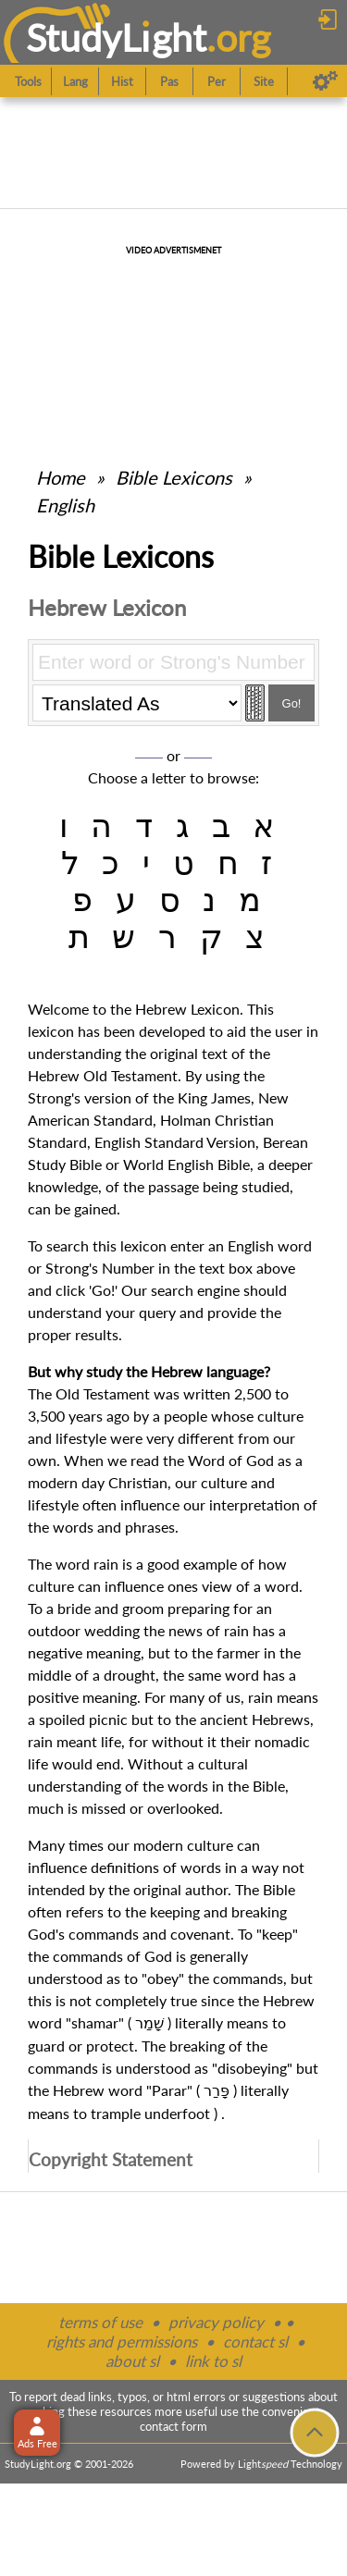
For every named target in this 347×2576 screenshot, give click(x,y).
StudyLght (116, 37)
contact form (173, 2426)
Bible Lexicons (174, 477)
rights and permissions (121, 2341)
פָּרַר (216, 2091)
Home (60, 477)
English (65, 505)
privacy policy (216, 2322)
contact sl (255, 2341)
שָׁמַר (149, 2023)
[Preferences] (325, 81)
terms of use (100, 2322)
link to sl (213, 2361)
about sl (132, 2361)
